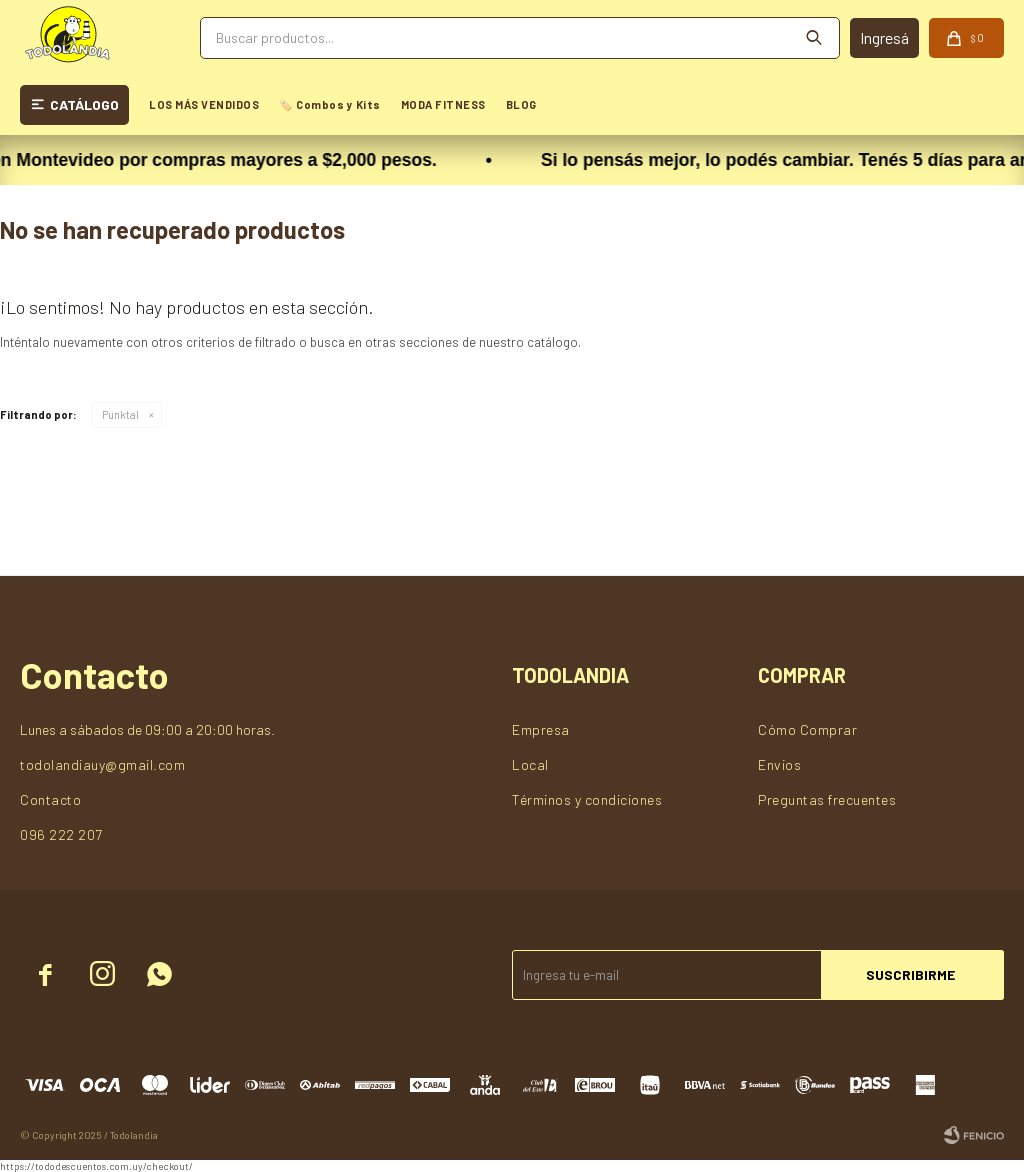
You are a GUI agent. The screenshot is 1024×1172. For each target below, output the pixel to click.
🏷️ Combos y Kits (330, 104)
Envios (779, 764)
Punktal (120, 414)
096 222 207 (61, 834)
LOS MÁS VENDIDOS (204, 104)
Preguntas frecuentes (827, 799)
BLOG (521, 104)
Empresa (541, 729)
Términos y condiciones (587, 799)
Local (530, 764)
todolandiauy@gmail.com (102, 764)
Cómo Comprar (807, 729)
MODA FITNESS (443, 104)
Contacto (50, 799)
